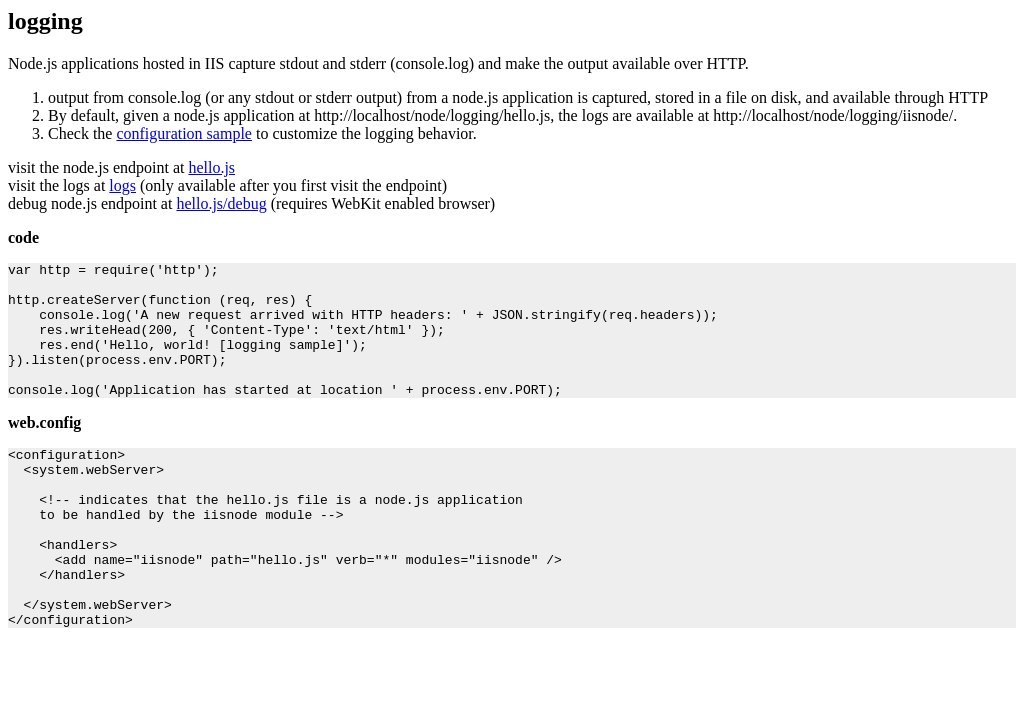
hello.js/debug (221, 203)
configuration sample (184, 133)
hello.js (211, 167)
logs (122, 185)
